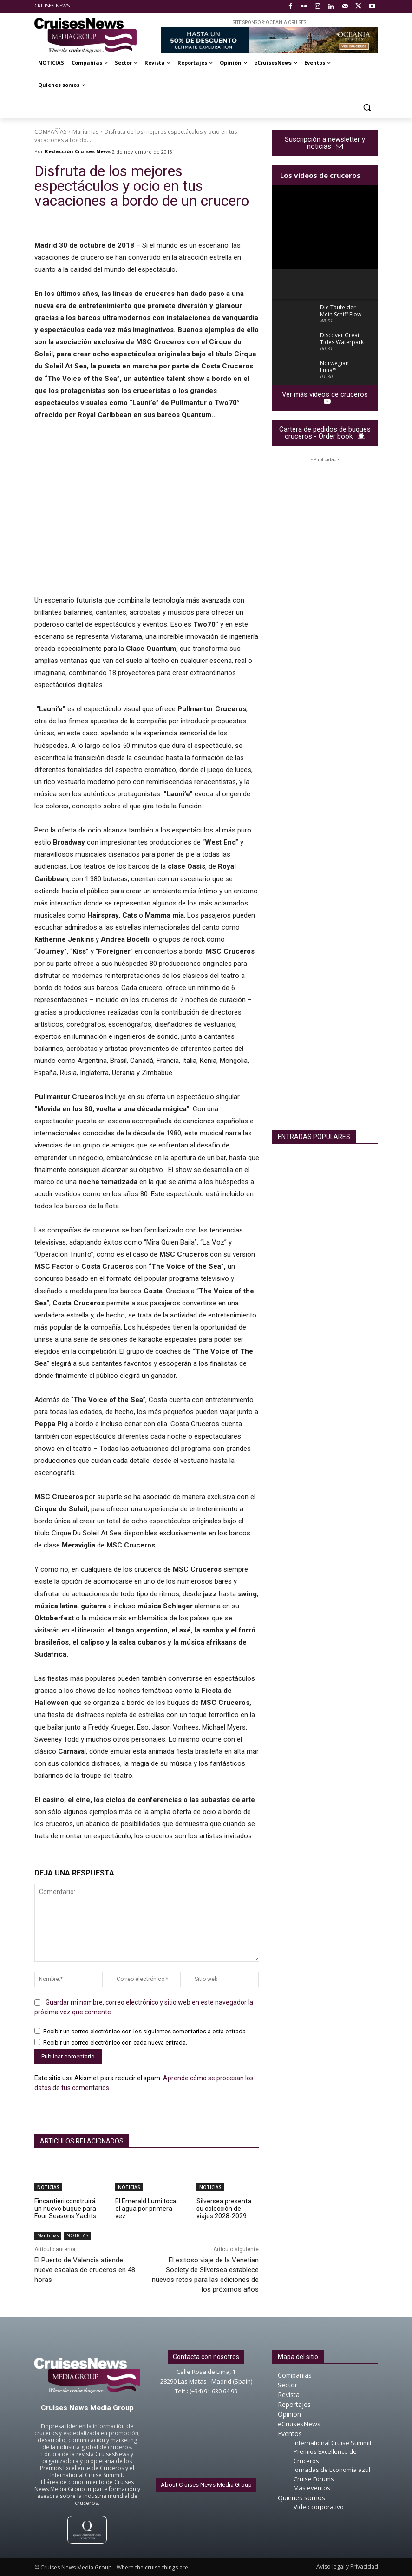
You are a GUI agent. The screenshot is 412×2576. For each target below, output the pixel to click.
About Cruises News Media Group (206, 2484)
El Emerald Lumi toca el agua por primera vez (146, 2208)
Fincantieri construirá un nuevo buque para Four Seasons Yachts (65, 2208)
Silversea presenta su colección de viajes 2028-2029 (223, 2208)
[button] (367, 107)
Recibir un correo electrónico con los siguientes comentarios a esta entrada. (145, 2031)
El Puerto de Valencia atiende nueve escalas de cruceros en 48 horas (84, 2270)
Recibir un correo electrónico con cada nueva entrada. (115, 2042)
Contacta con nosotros (206, 2356)
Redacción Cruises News (78, 151)
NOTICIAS (48, 2187)
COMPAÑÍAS (50, 132)
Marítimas (85, 132)
